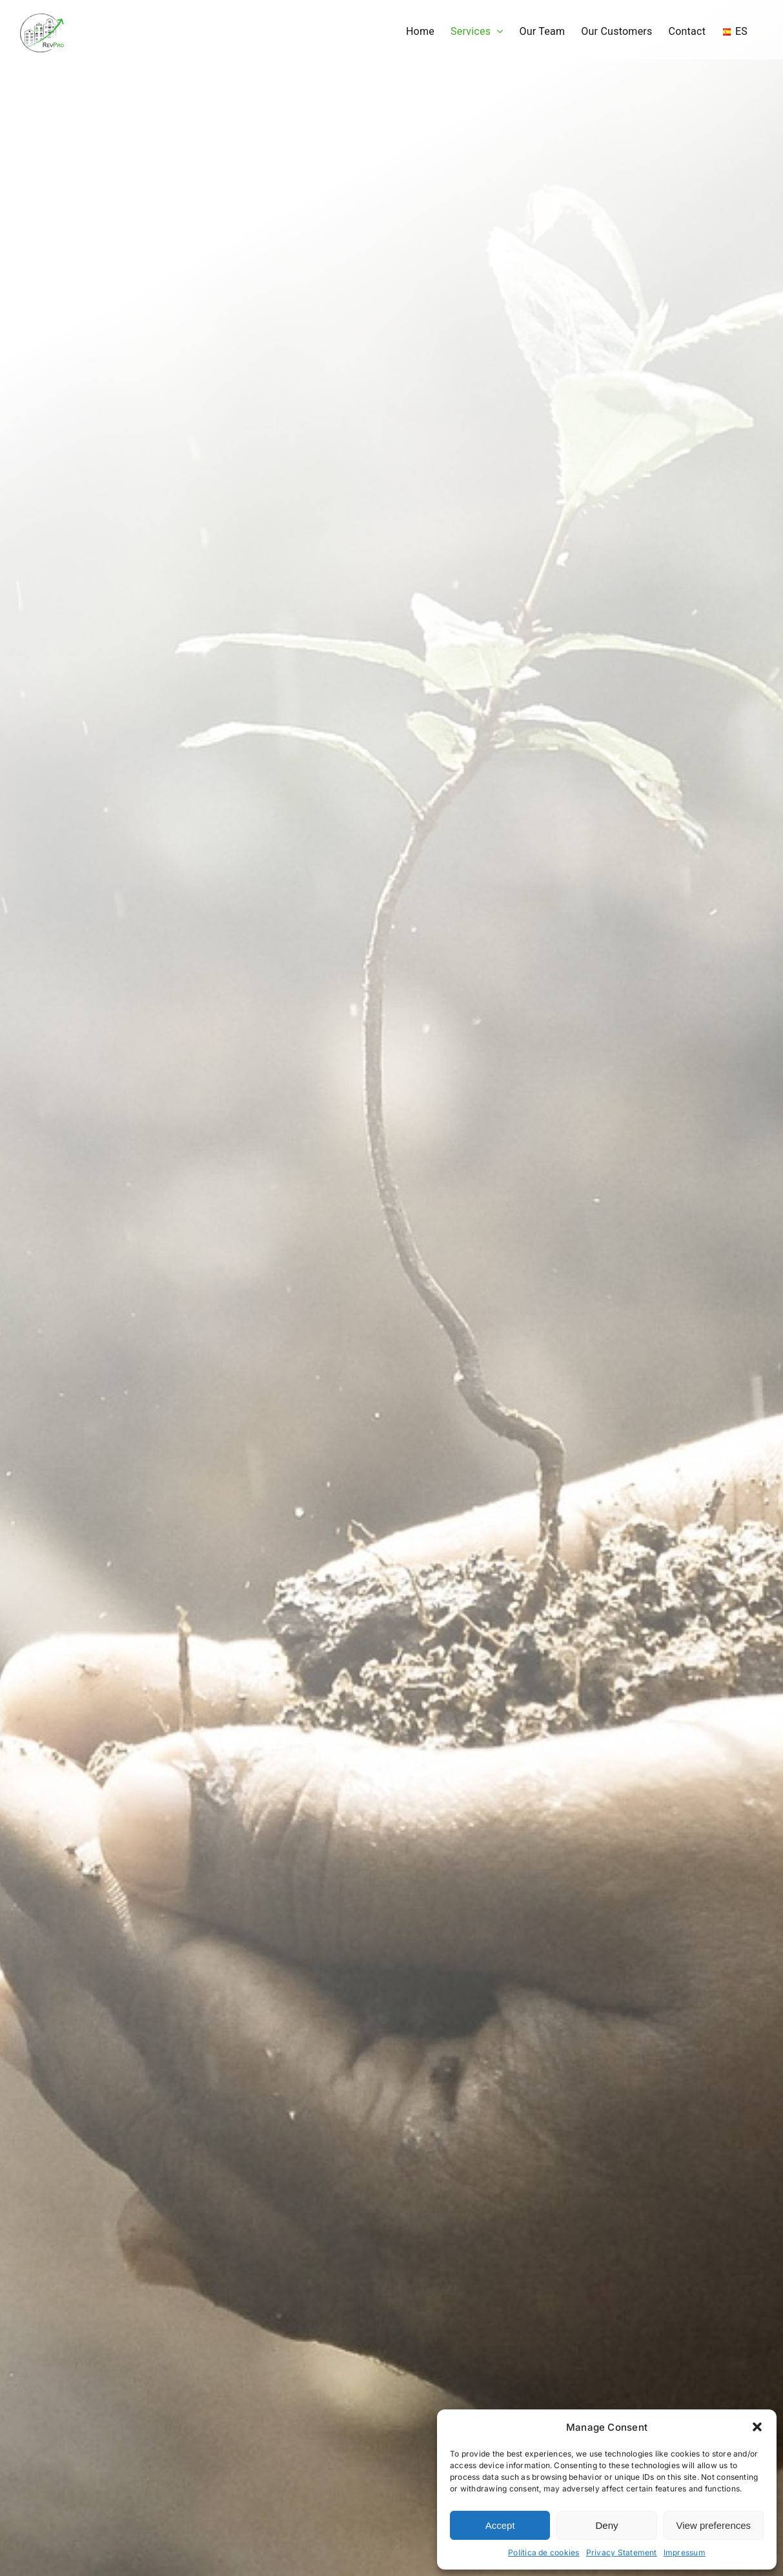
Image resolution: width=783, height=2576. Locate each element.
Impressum (685, 2552)
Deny (606, 2525)
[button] (757, 2426)
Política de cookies (544, 2552)
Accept (500, 2525)
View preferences (713, 2525)
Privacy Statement (621, 2552)
